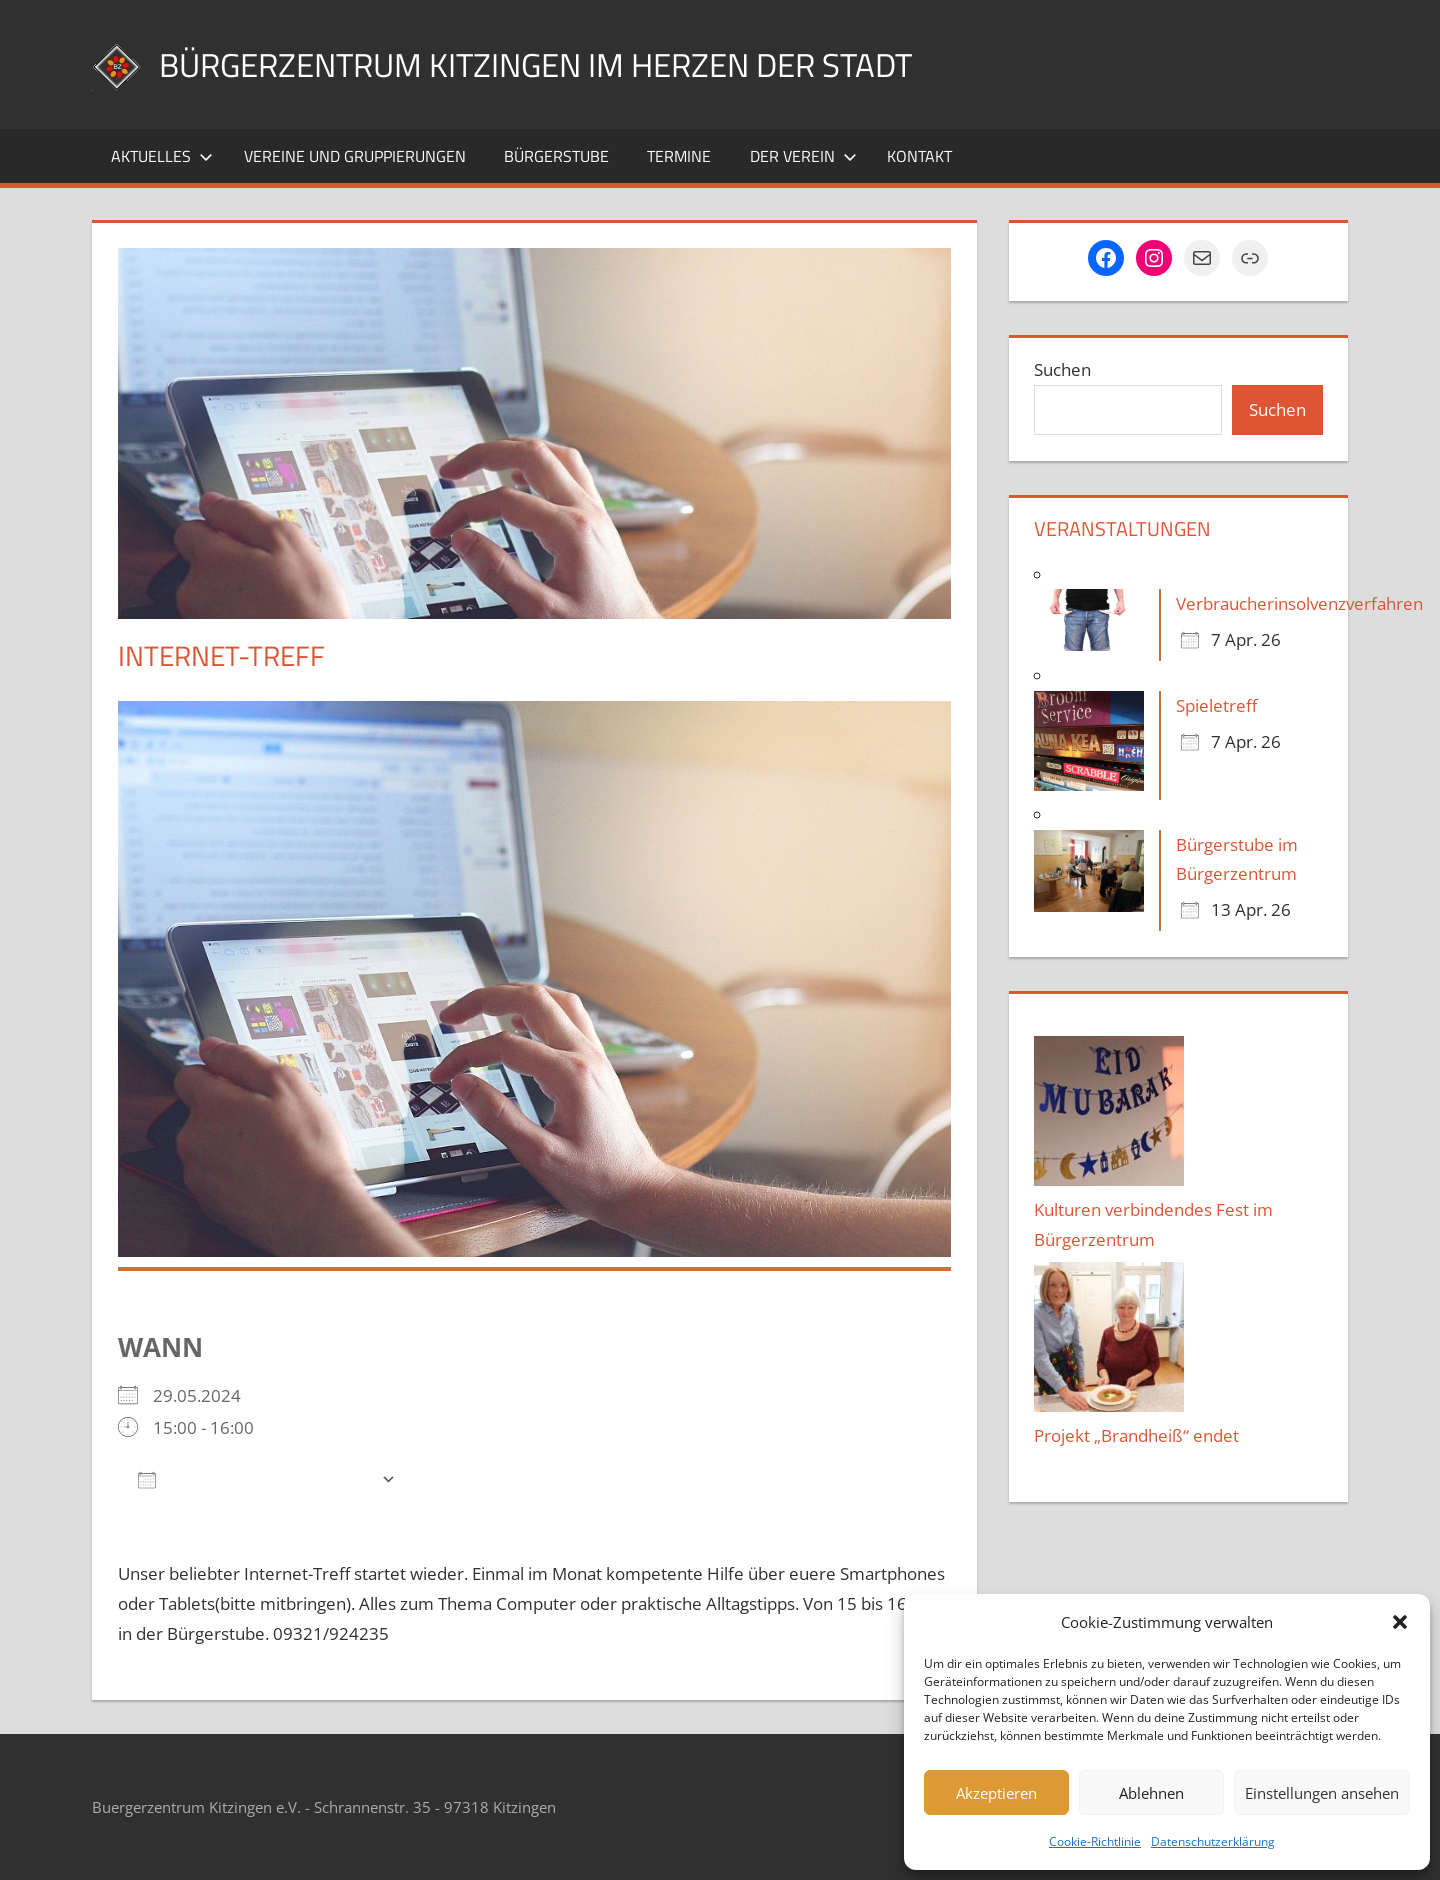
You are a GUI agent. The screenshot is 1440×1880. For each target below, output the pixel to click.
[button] (1400, 1622)
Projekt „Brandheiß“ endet (1136, 1435)
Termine (679, 156)
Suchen (1062, 369)
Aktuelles (162, 156)
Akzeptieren (996, 1793)
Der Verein (803, 156)
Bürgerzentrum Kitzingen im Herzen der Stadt (572, 63)
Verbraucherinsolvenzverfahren (1299, 603)
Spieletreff (1216, 705)
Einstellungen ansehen (1322, 1793)
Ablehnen (1151, 1793)
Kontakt (919, 156)
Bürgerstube (556, 156)
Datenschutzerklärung (1213, 1841)
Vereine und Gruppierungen (355, 156)
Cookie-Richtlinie (1095, 1841)
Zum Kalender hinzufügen (254, 1478)
